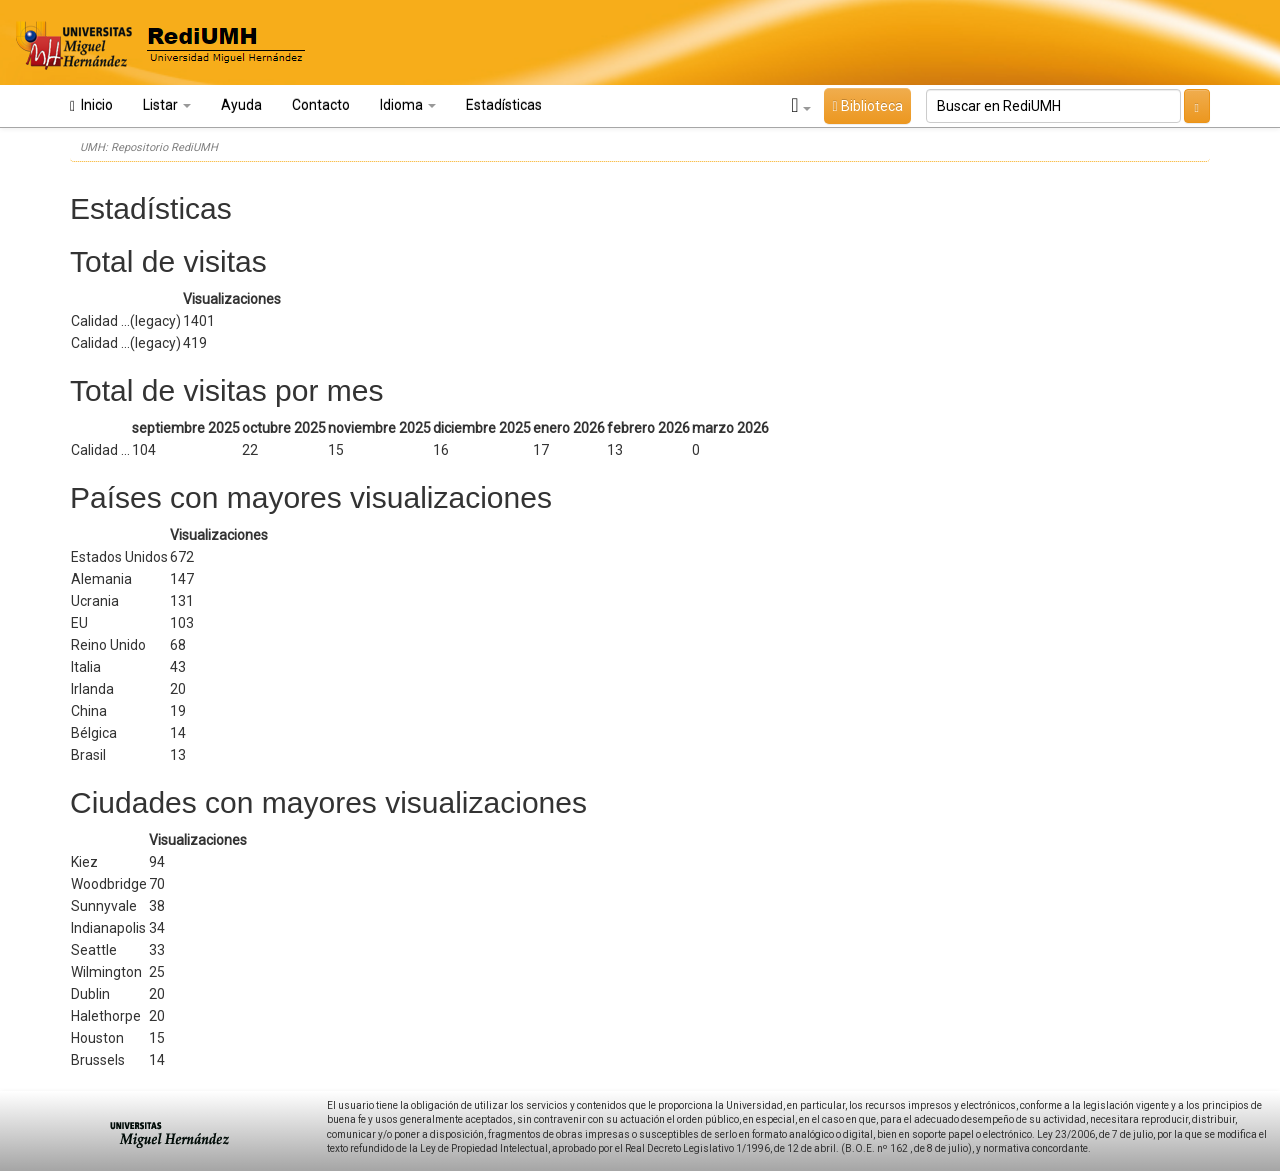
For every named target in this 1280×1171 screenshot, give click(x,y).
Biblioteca (867, 106)
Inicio (91, 105)
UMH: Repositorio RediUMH (149, 147)
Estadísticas (504, 105)
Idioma (408, 105)
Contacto (321, 105)
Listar (167, 105)
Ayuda (241, 105)
